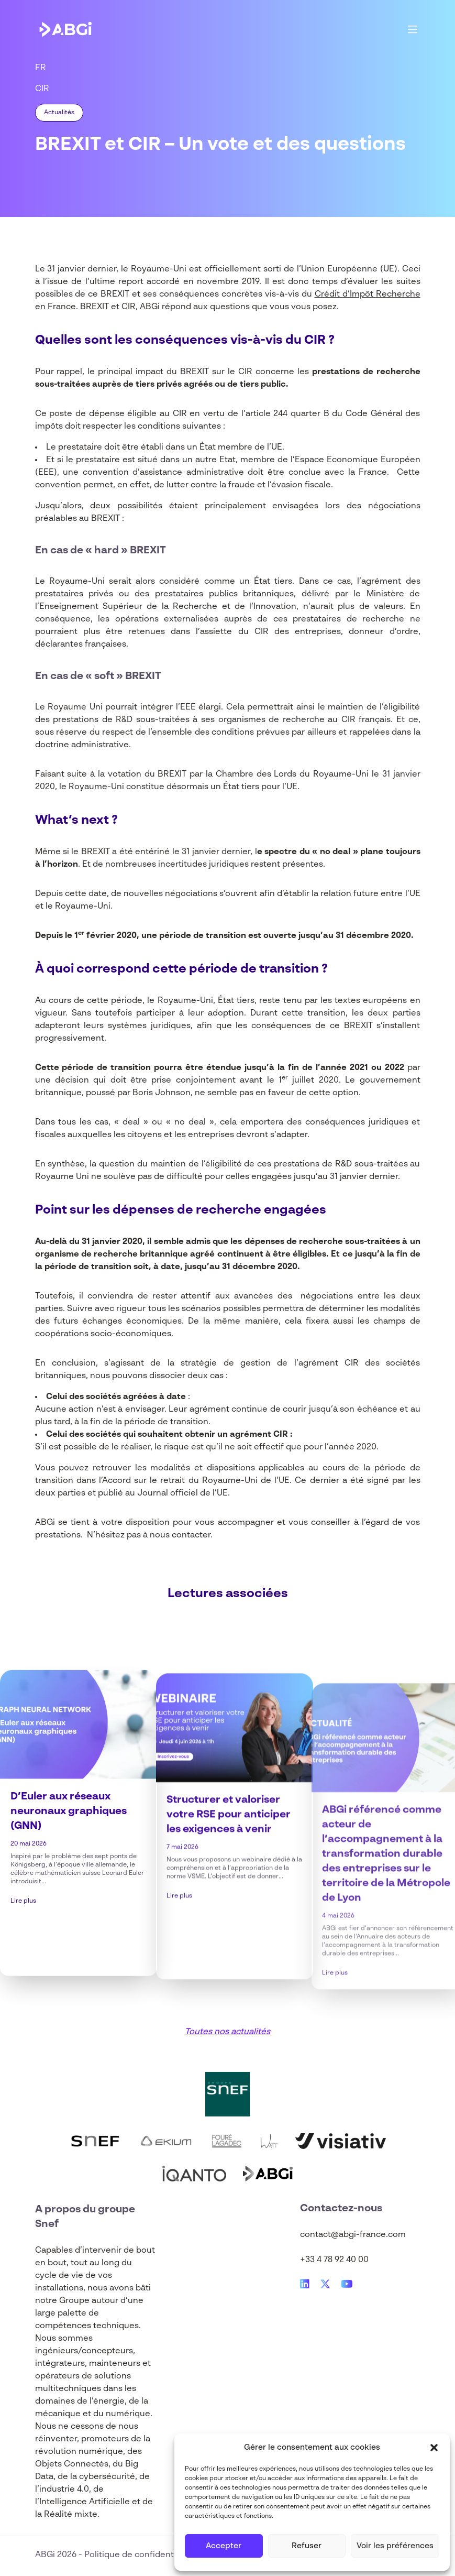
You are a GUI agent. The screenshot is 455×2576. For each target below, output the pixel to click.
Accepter (223, 2546)
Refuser (306, 2546)
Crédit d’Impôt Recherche (367, 294)
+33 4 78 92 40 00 (334, 2260)
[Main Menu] (412, 29)
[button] (434, 2447)
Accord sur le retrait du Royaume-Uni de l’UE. (197, 1481)
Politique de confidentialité (138, 2555)
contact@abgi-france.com (353, 2235)
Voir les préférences (395, 2546)
